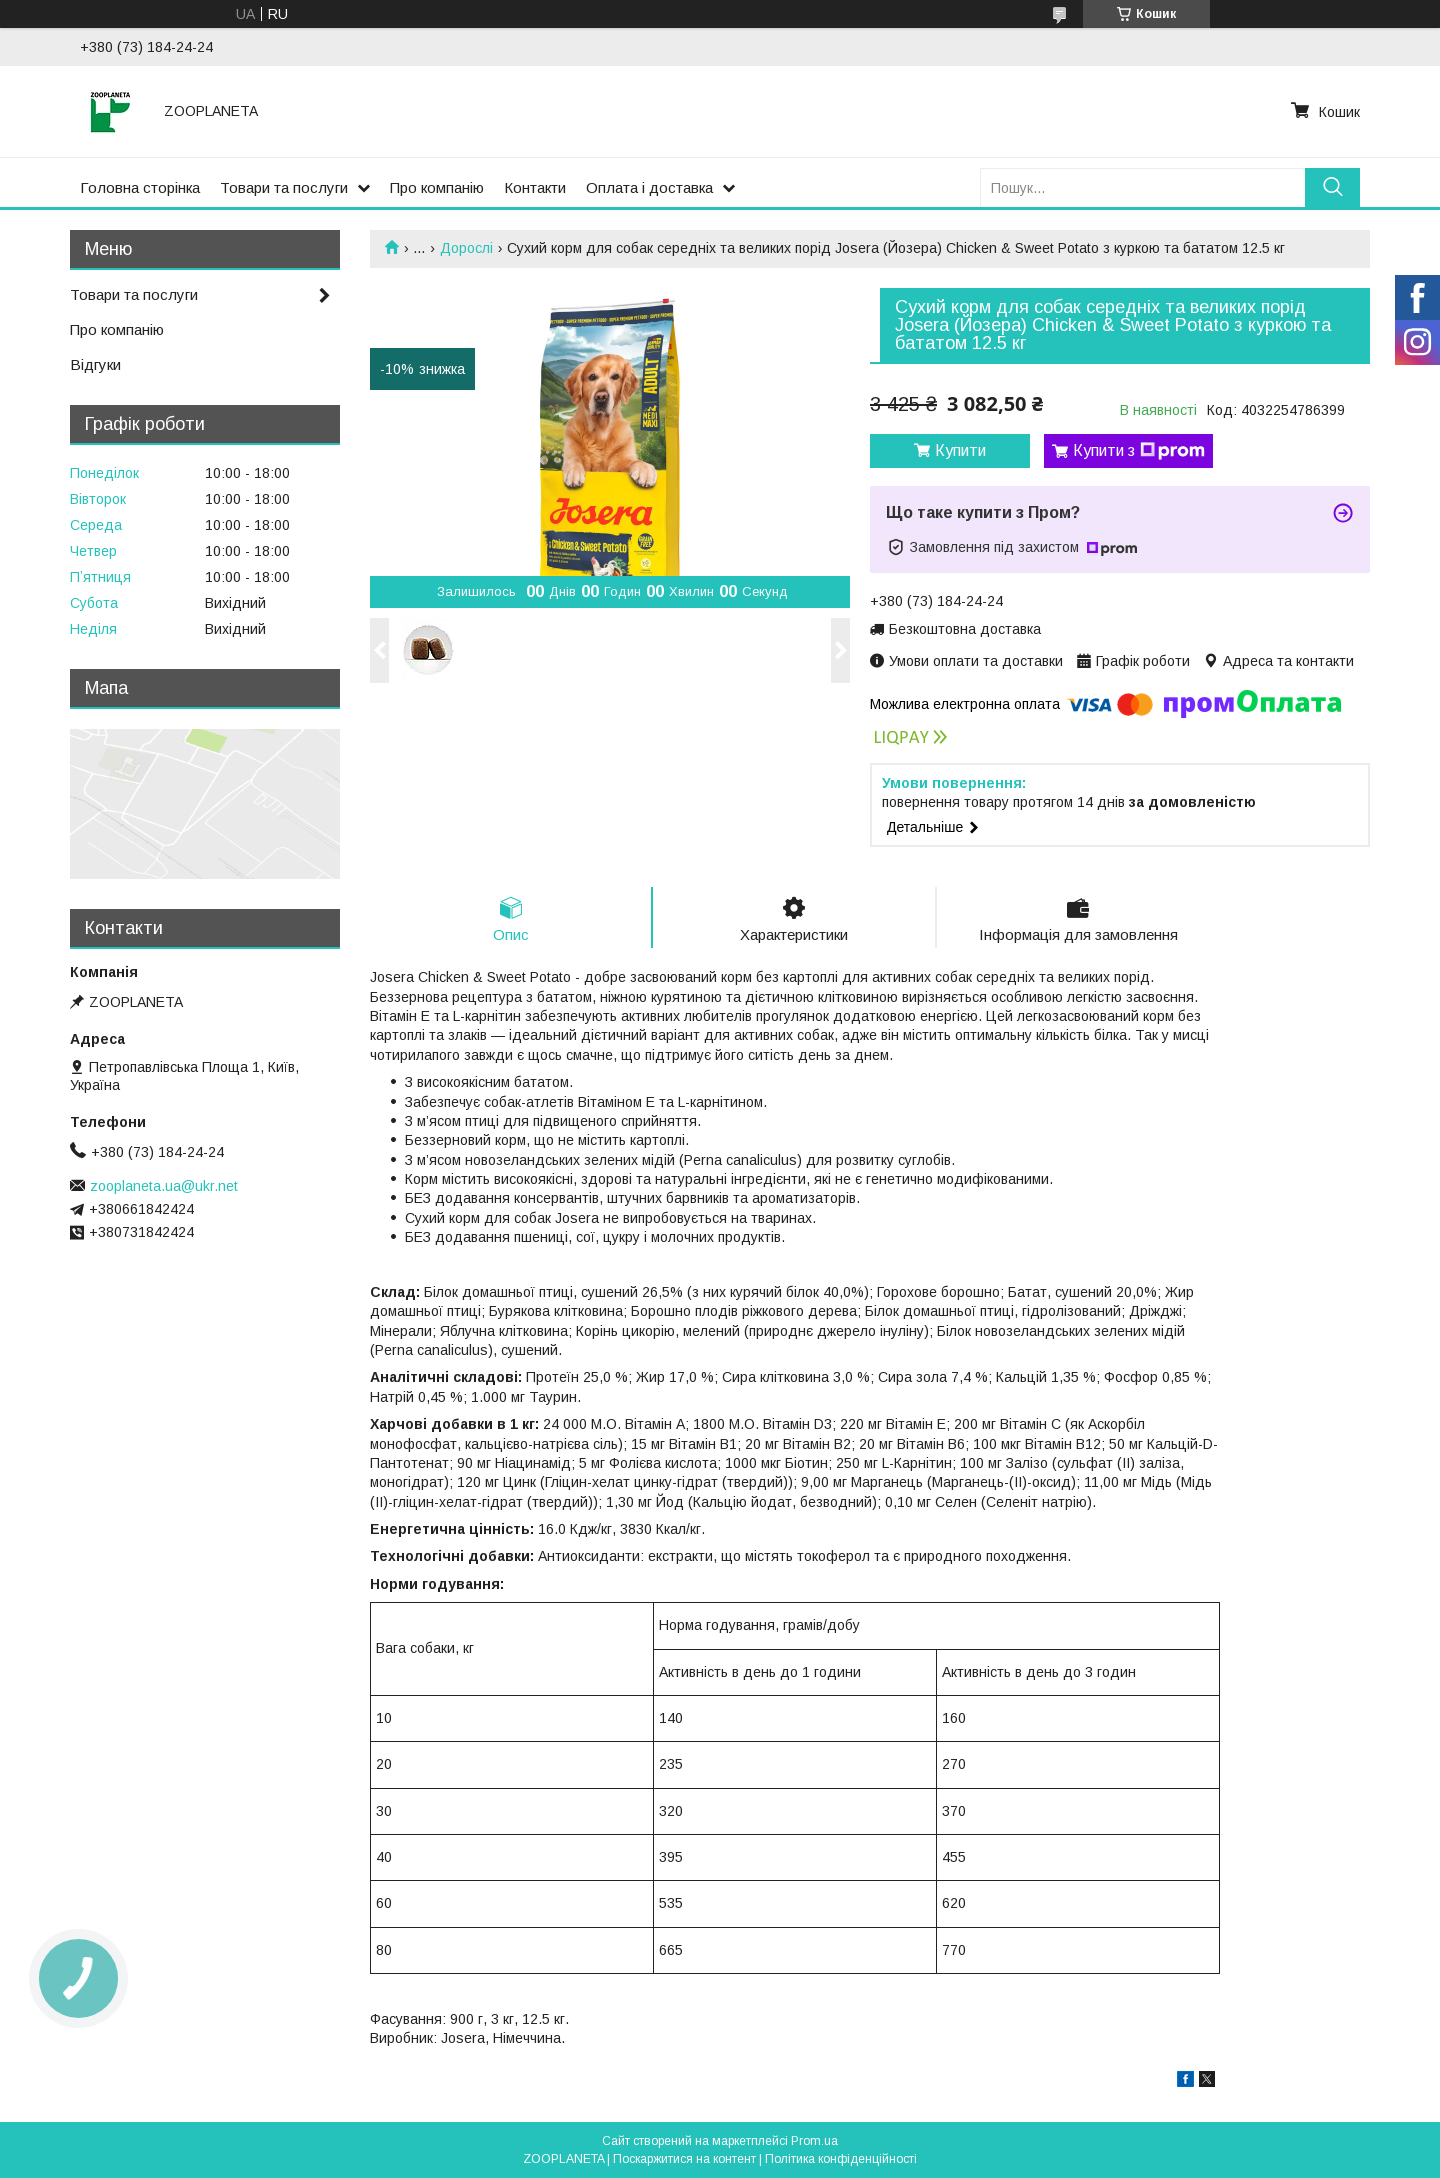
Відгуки (95, 364)
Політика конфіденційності (841, 2159)
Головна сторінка (140, 187)
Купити (960, 450)
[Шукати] (1332, 187)
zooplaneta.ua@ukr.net (164, 1186)
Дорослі (466, 248)
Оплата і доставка (649, 187)
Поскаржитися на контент (684, 2159)
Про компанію (437, 187)
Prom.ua (814, 2141)
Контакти (535, 187)
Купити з (1139, 451)
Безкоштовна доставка (965, 629)
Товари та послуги (284, 187)
